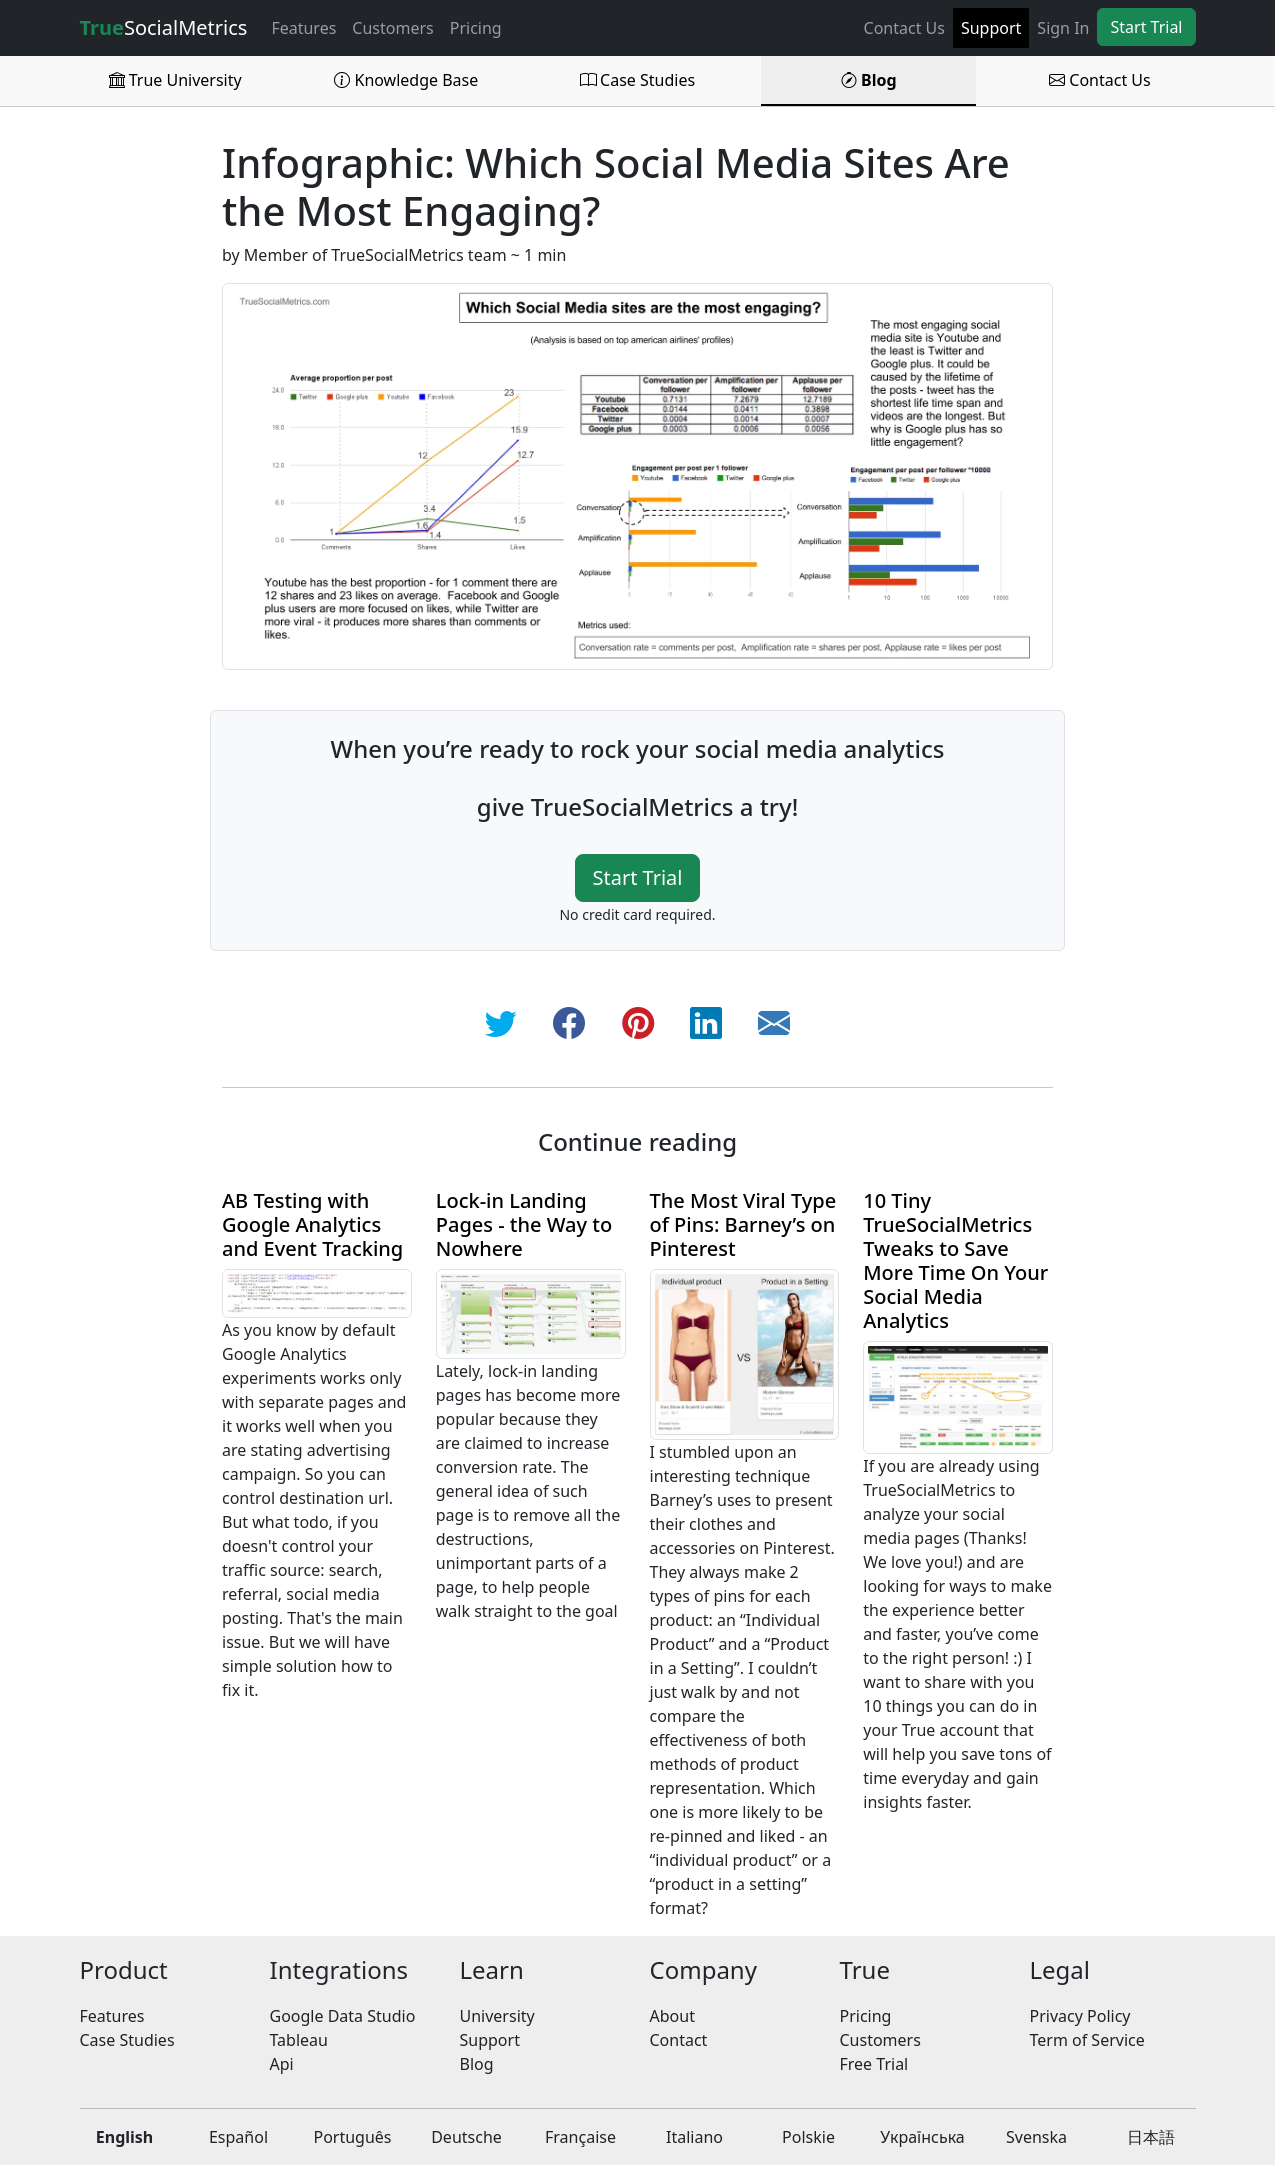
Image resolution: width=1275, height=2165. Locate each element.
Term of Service (1087, 2040)
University (497, 2016)
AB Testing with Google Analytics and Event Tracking (312, 1224)
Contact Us (904, 28)
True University (175, 80)
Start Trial (1146, 27)
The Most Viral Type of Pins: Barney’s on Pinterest (743, 1224)
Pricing (476, 28)
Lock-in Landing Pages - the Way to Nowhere (524, 1224)
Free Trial (874, 2064)
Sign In (1063, 28)
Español (238, 2137)
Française (580, 2137)
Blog (869, 80)
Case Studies (637, 80)
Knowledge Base (406, 80)
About (672, 2016)
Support (991, 28)
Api (282, 2064)
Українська (922, 2137)
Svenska (1036, 2137)
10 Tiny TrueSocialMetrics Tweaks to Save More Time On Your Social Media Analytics (955, 1260)
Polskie (808, 2137)
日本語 (1151, 2137)
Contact (679, 2040)
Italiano (694, 2137)
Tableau (299, 2040)
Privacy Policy (1080, 2016)
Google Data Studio (343, 2016)
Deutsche (466, 2137)
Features (303, 28)
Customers (392, 28)
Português (352, 2137)
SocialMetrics (164, 27)
